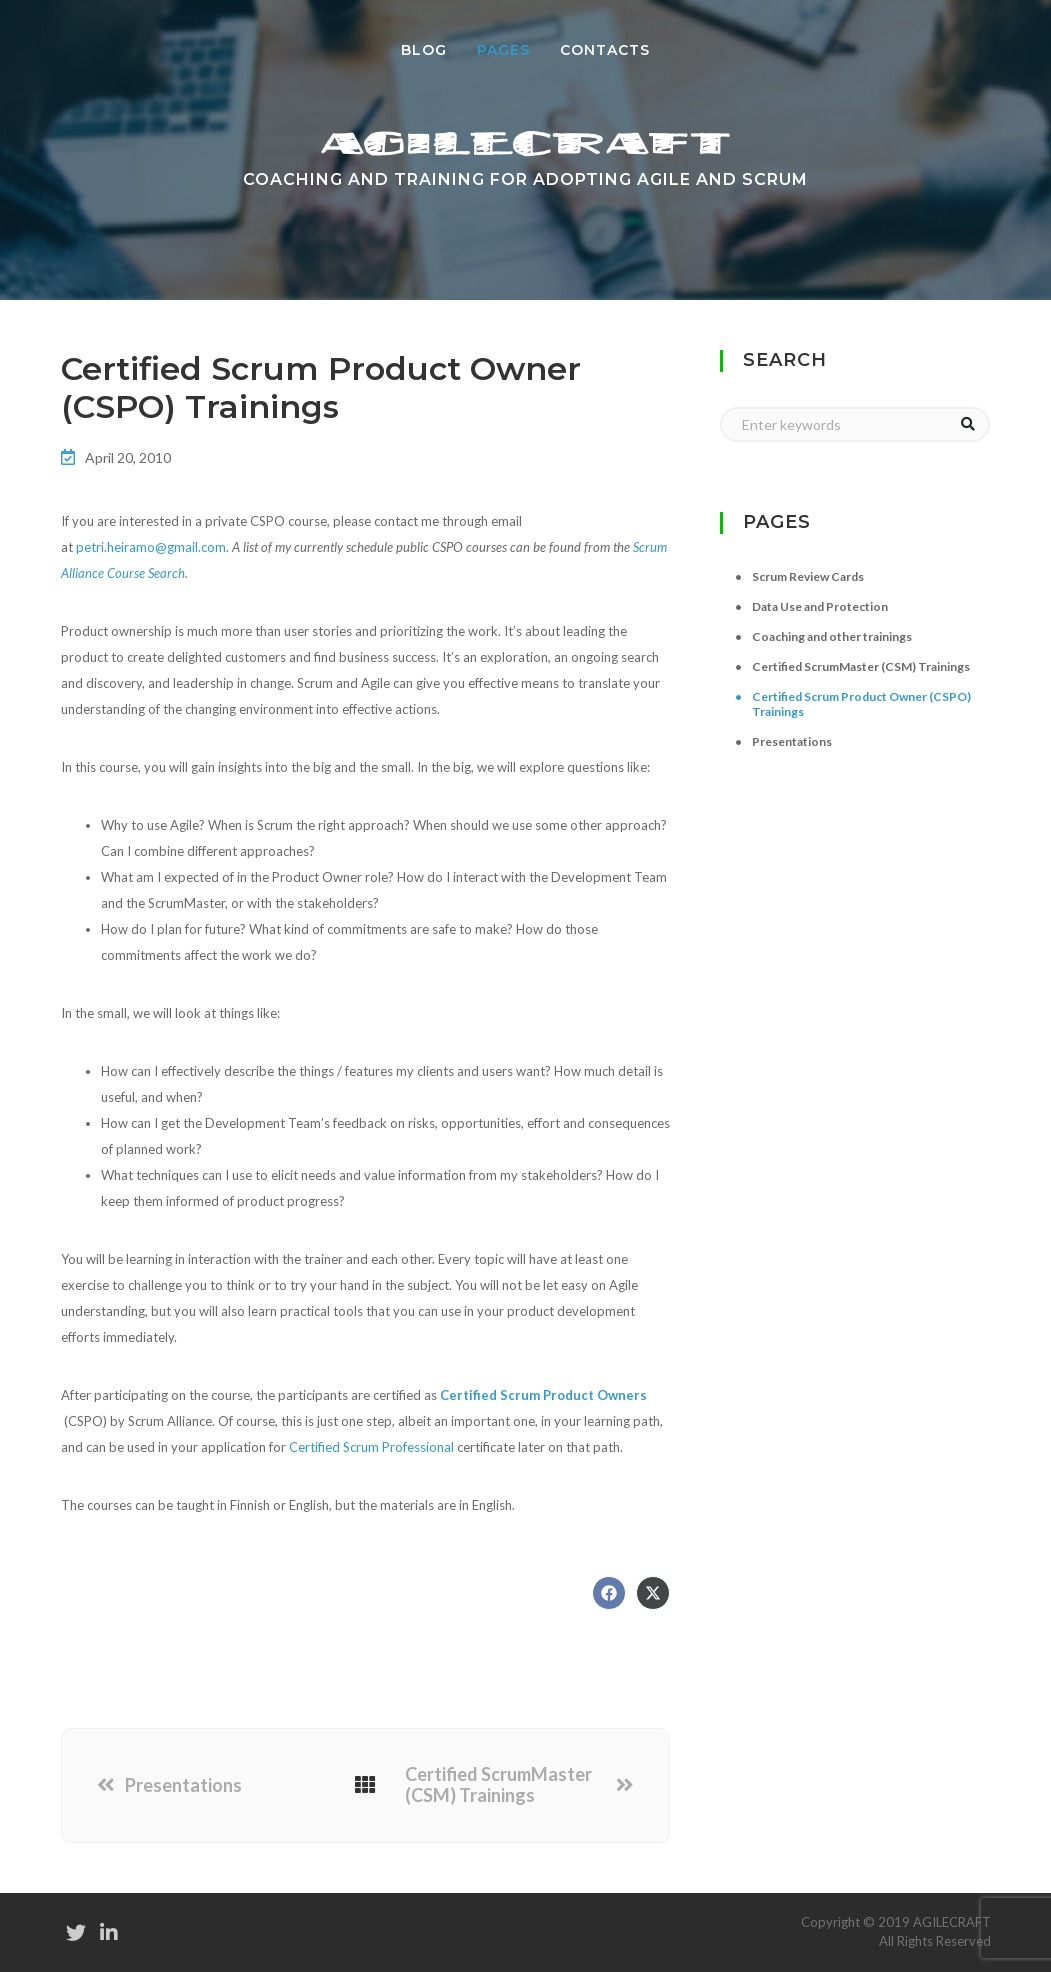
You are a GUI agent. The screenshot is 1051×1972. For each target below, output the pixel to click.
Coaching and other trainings (832, 636)
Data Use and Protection (820, 606)
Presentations (183, 1785)
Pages (511, 49)
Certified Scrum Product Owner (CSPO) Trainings (861, 704)
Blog (424, 50)
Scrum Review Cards (808, 576)
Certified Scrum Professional (371, 1447)
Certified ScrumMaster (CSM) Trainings (498, 1785)
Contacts (605, 50)
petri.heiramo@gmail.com (151, 547)
